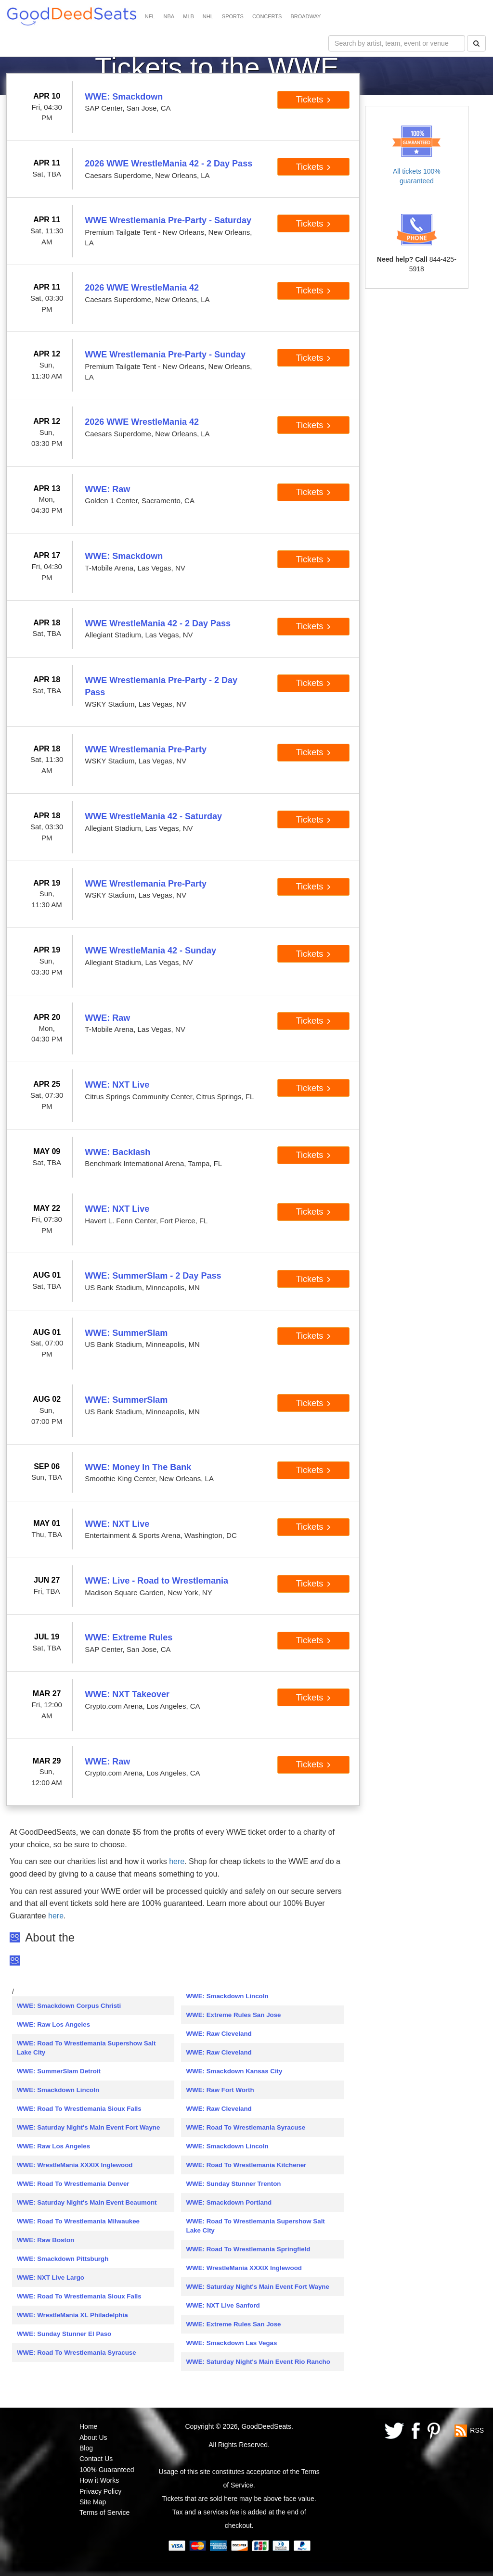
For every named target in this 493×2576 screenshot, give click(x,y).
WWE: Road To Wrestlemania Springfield (248, 2249)
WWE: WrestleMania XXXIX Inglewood (74, 2165)
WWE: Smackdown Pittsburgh (62, 2258)
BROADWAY (305, 16)
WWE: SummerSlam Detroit (59, 2071)
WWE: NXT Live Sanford (222, 2305)
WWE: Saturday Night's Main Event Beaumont (87, 2202)
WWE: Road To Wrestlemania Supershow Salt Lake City (86, 2048)
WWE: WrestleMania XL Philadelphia (72, 2315)
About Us (93, 2437)
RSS (477, 2430)
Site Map (92, 2502)
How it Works (99, 2480)
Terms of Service (104, 2512)
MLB (188, 16)
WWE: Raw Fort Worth (220, 2090)
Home (88, 2426)
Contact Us (96, 2458)
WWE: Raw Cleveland (218, 2033)
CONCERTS (267, 16)
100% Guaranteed (106, 2470)
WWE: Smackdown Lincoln (58, 2090)
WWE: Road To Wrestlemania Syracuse (76, 2352)
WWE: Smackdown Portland (229, 2202)
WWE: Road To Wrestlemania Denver (73, 2183)
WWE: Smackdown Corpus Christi (69, 2005)
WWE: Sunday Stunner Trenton (233, 2183)
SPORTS (233, 16)
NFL (150, 16)
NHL (208, 16)
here (176, 1861)
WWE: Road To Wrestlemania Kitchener (246, 2165)
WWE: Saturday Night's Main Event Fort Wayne (88, 2127)
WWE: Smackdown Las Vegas (231, 2343)
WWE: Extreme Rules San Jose (233, 2014)
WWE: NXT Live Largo (50, 2277)
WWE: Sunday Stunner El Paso (64, 2333)
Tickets (313, 99)
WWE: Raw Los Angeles (53, 2024)
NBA (169, 16)
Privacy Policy (100, 2491)
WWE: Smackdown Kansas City (234, 2071)
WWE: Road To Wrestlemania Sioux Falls (79, 2108)
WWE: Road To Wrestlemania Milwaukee (78, 2221)
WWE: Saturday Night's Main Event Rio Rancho (258, 2361)
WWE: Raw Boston (45, 2240)
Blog (86, 2448)
